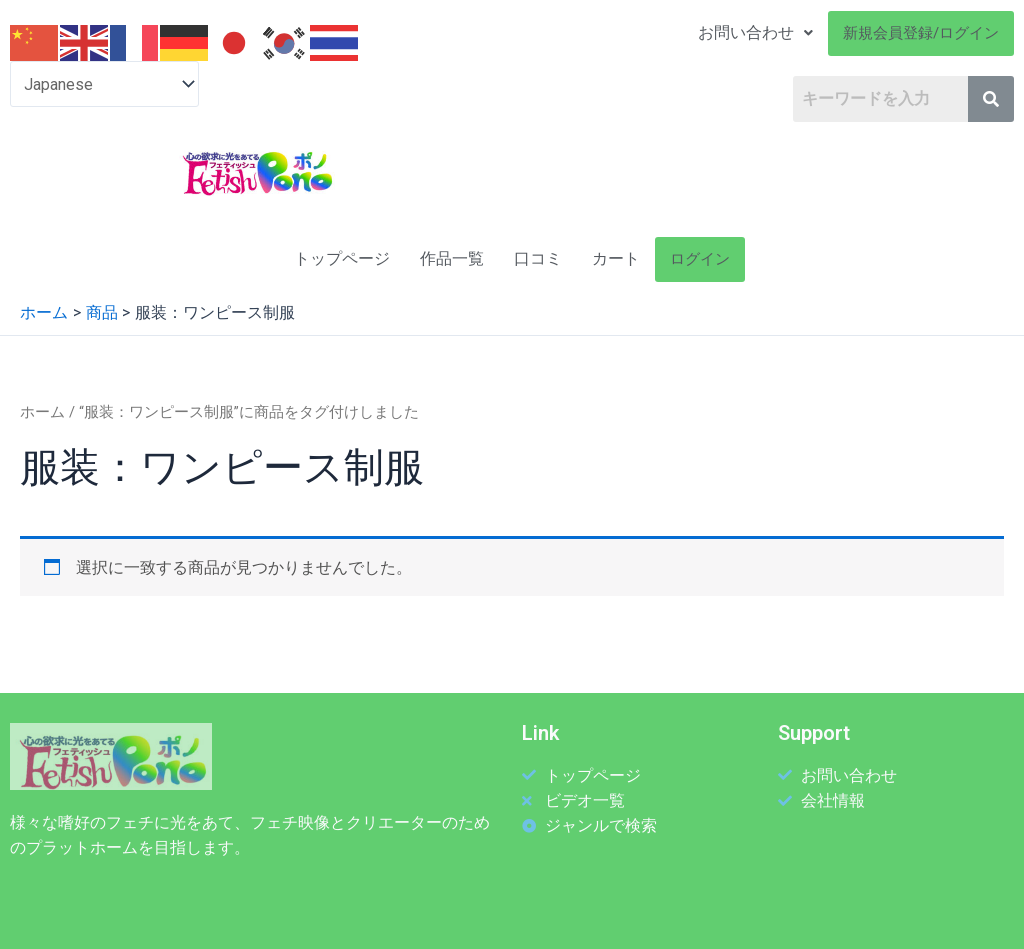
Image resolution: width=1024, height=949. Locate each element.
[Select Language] (104, 84)
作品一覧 (452, 258)
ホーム (42, 412)
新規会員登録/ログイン (921, 33)
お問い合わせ (755, 32)
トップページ (342, 258)
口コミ (538, 258)
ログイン (700, 259)
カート (616, 258)
